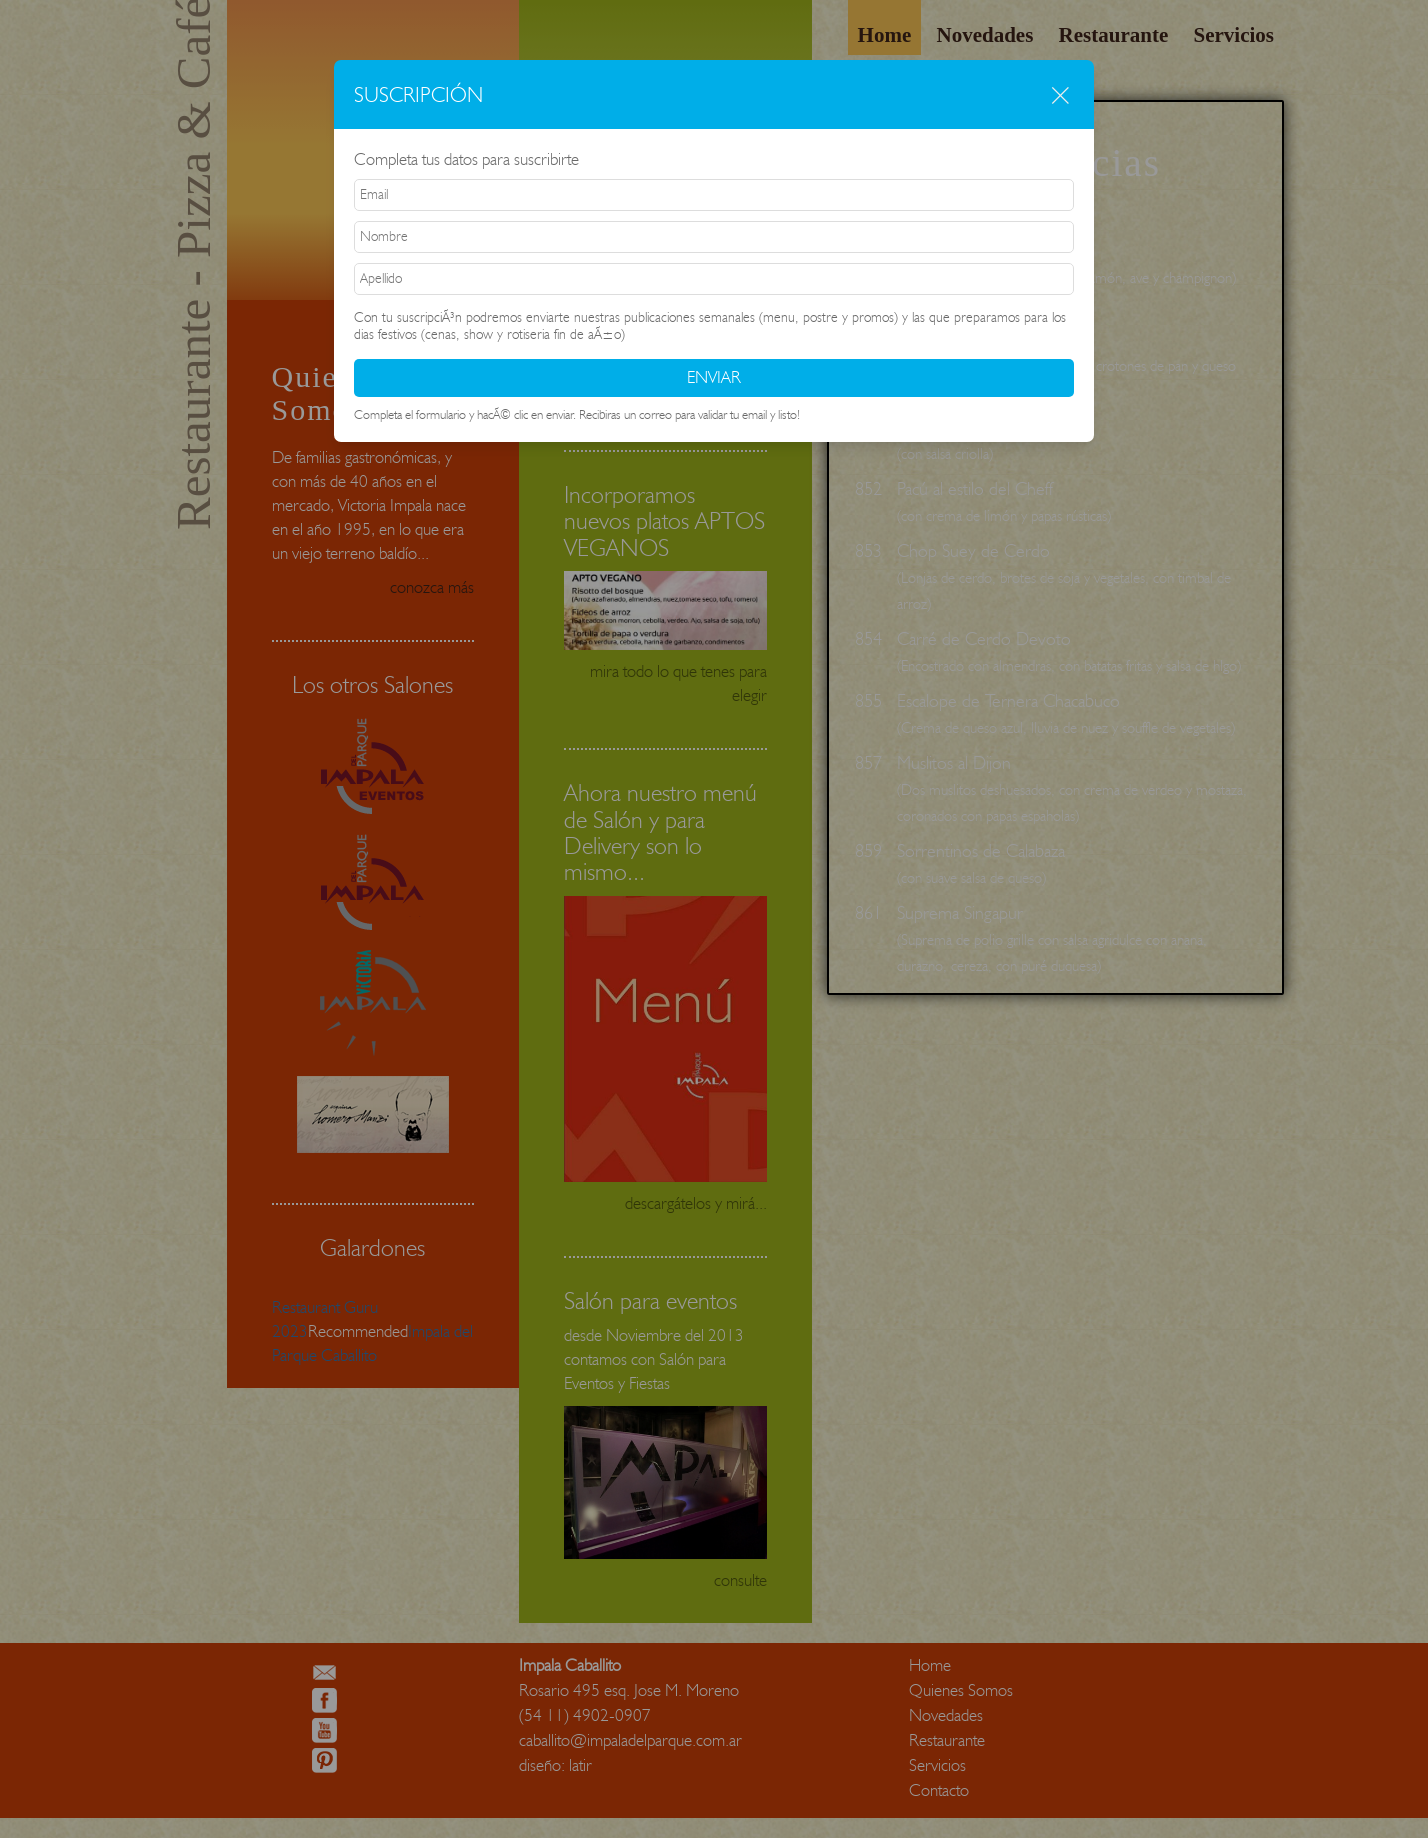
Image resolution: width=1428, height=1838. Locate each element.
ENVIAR (714, 377)
